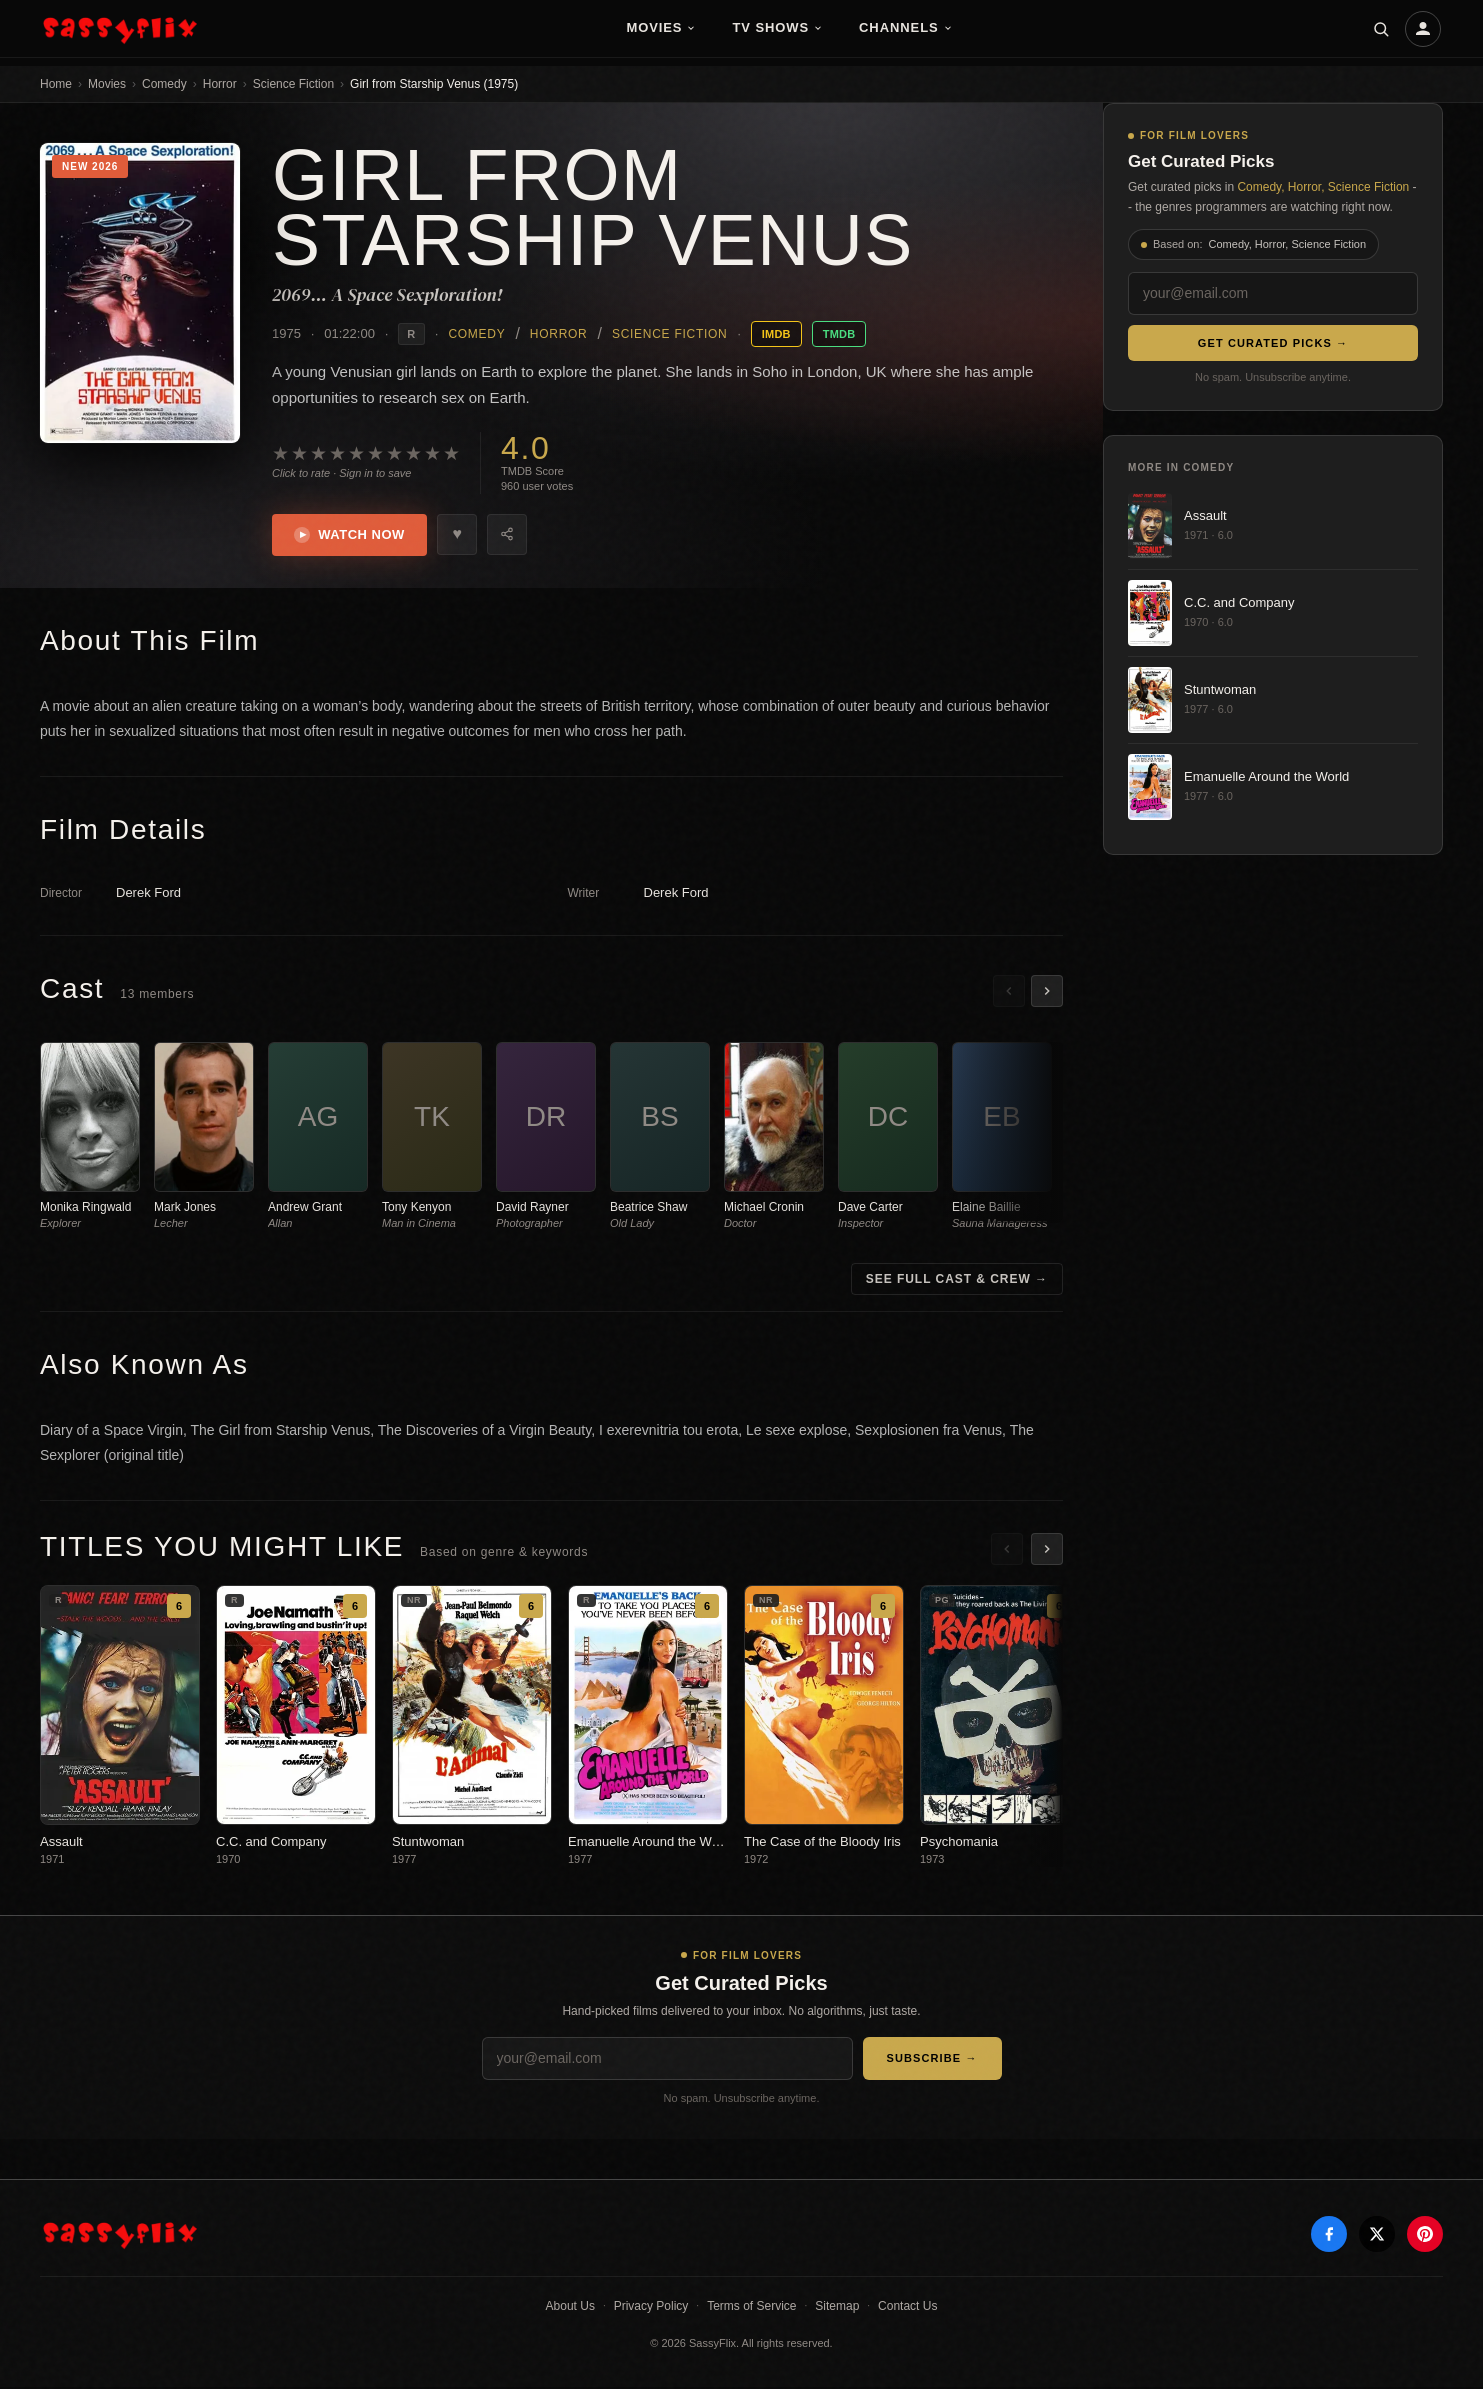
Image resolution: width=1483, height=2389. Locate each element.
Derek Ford (148, 894)
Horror (220, 84)
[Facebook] (1329, 2236)
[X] (1377, 2236)
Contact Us (907, 2308)
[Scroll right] (1047, 993)
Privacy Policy (651, 2308)
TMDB (839, 334)
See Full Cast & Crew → (957, 1281)
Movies (661, 27)
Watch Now (351, 536)
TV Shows (777, 27)
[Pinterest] (1425, 2236)
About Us (570, 2308)
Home (56, 84)
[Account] (1423, 29)
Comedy (164, 84)
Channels (906, 27)
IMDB (776, 334)
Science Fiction (293, 84)
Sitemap (837, 2308)
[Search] (1381, 29)
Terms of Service (751, 2308)
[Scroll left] (1009, 993)
